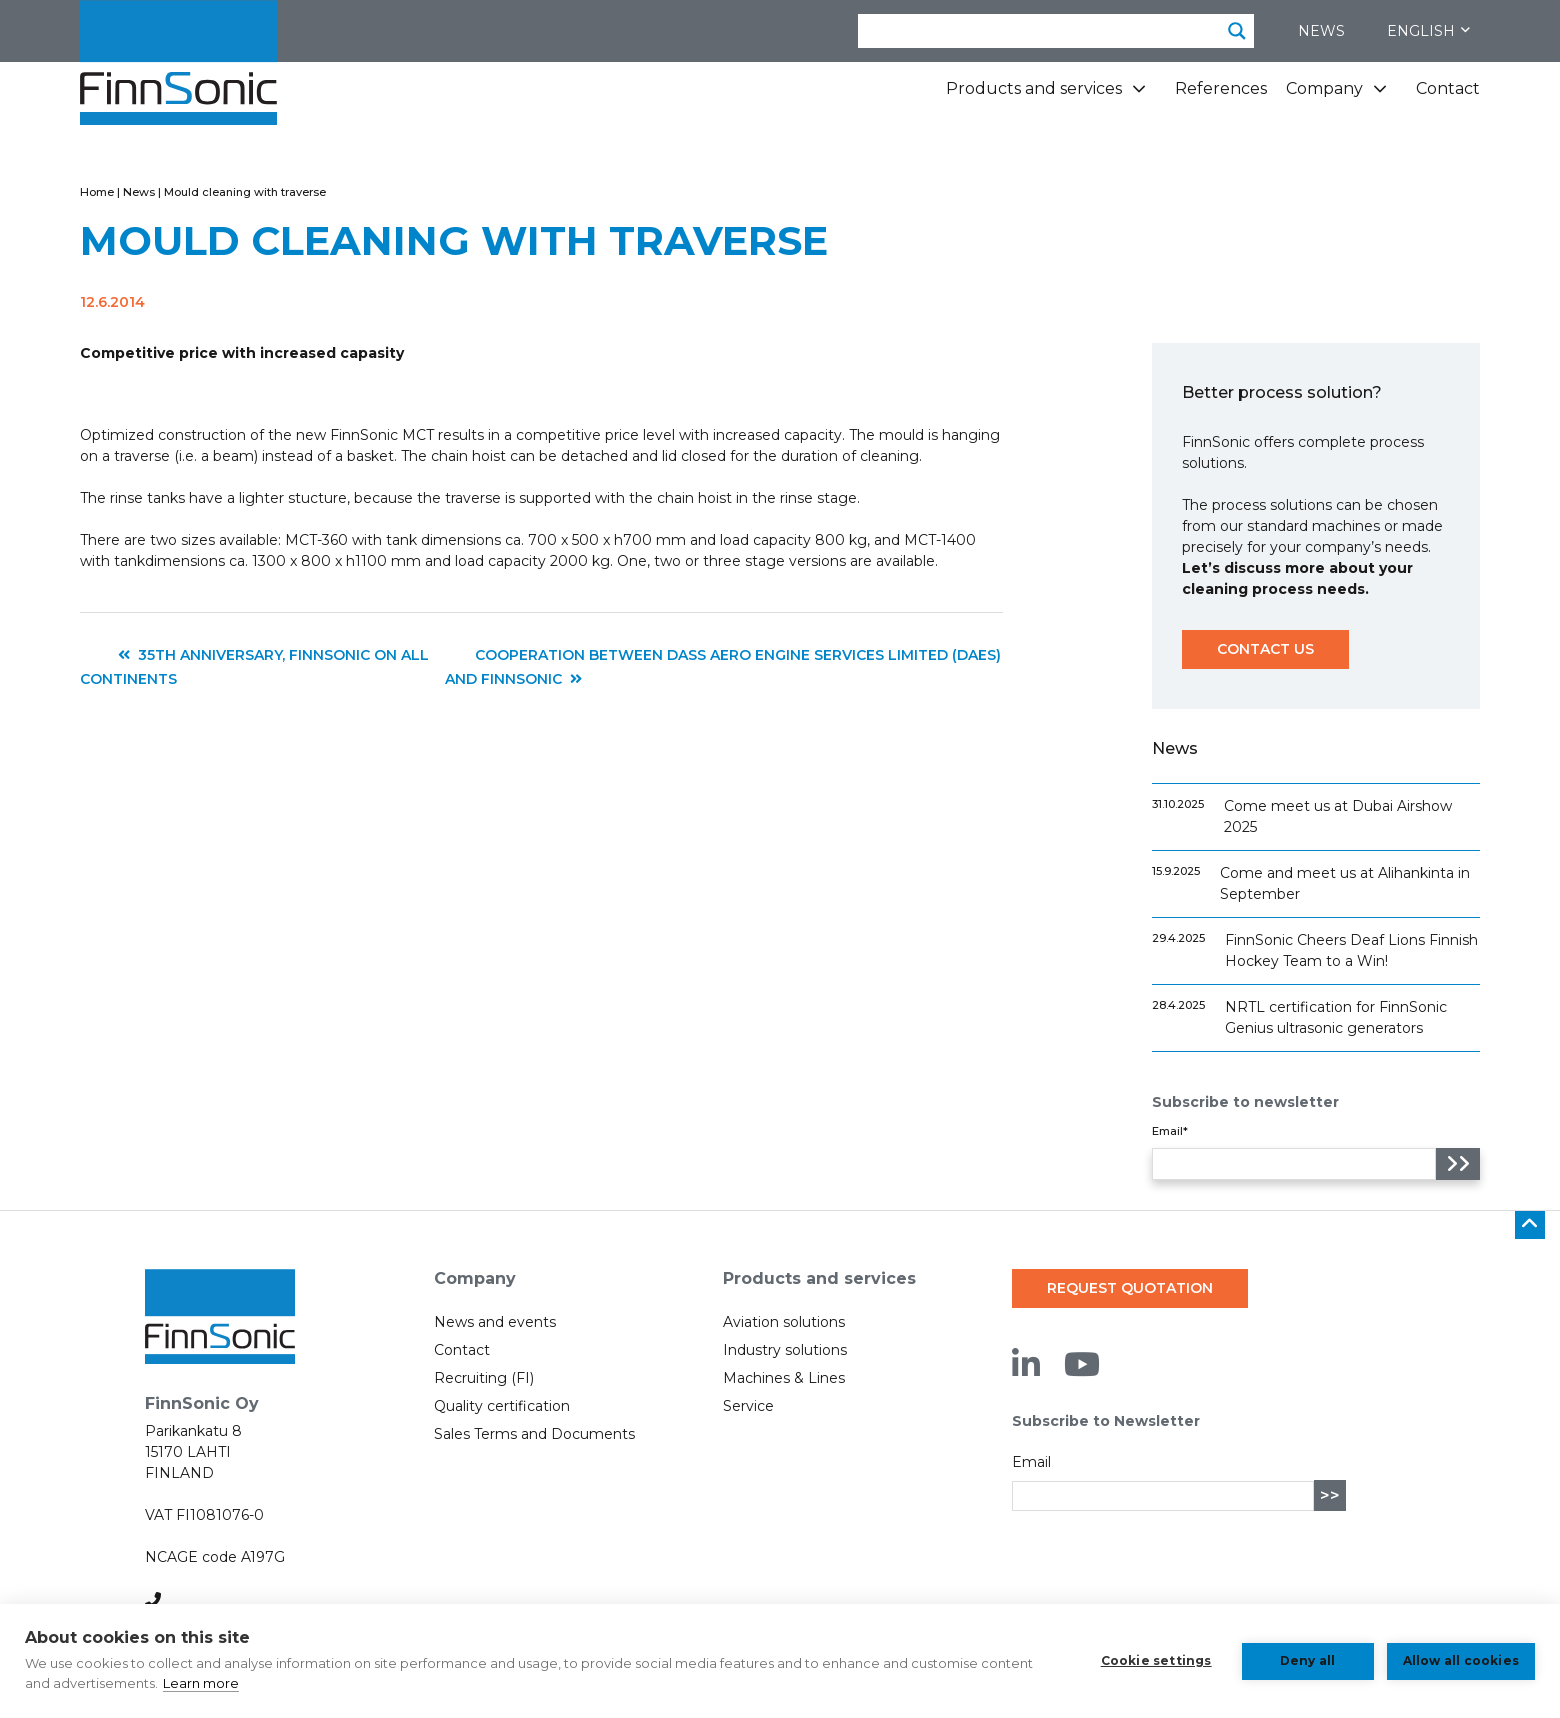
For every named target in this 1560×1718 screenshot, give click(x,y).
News (1321, 31)
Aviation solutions (784, 1322)
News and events (495, 1322)
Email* (1170, 1131)
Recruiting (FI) (484, 1378)
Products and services (1034, 88)
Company (1324, 88)
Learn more (201, 1683)
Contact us (1265, 649)
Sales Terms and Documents (534, 1434)
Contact (1448, 88)
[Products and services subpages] (1139, 96)
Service (748, 1406)
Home (97, 192)
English (1428, 31)
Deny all (1307, 1660)
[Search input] (1040, 31)
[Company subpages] (1380, 96)
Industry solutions (785, 1350)
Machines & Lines (784, 1378)
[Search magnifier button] (1237, 31)
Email (1031, 1462)
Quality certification (502, 1406)
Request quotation (1130, 1288)
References (1221, 88)
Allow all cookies (1461, 1660)
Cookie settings (1155, 1660)
